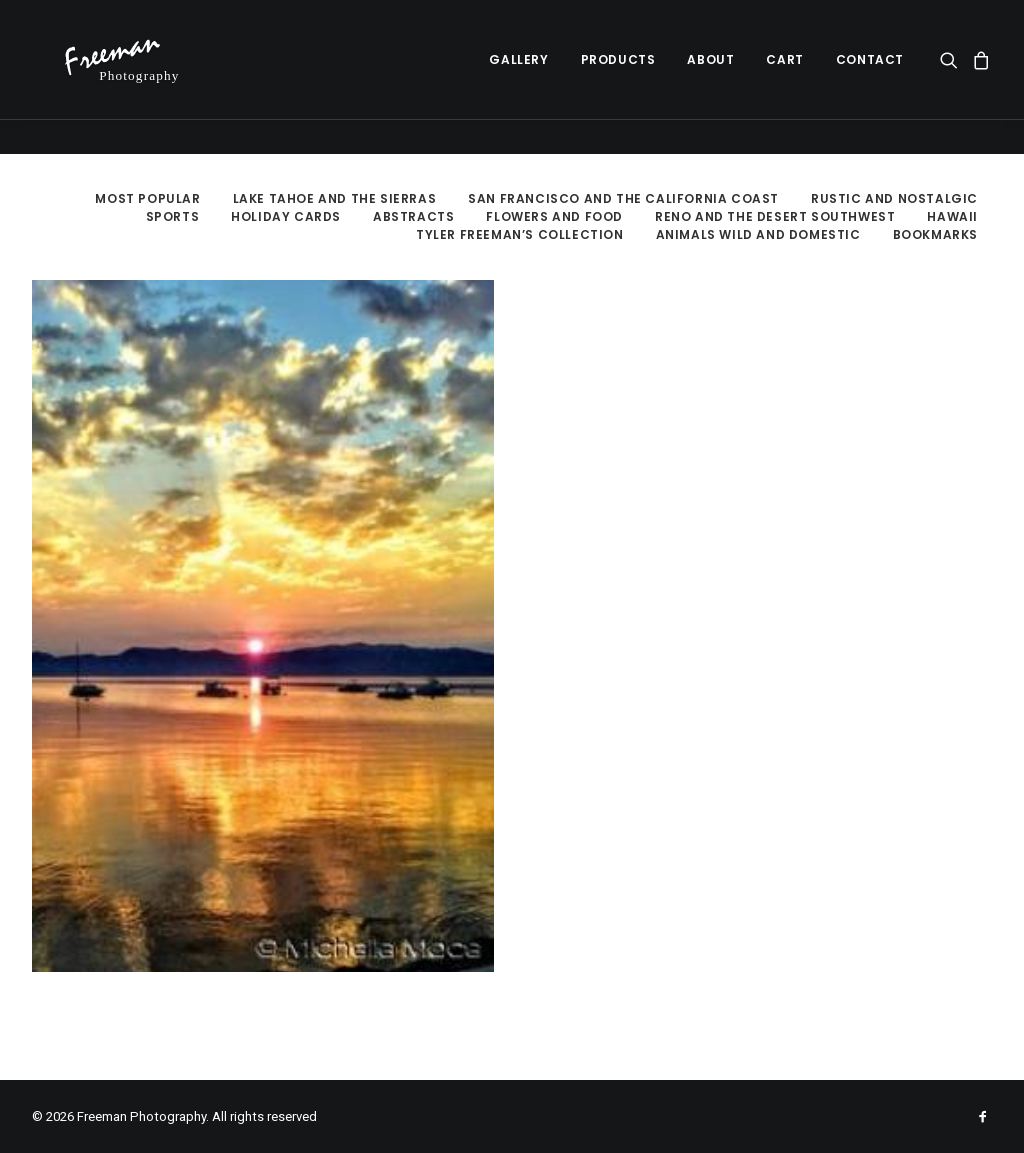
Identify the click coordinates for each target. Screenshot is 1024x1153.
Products (618, 76)
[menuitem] (518, 77)
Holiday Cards (286, 216)
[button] (952, 77)
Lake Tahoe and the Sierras (335, 198)
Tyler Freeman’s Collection (520, 234)
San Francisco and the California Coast (623, 198)
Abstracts (413, 216)
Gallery (518, 76)
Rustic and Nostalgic (894, 198)
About (710, 76)
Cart (784, 76)
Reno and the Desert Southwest (775, 216)
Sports (173, 216)
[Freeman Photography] (133, 77)
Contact (870, 76)
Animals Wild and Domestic (758, 234)
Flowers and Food (554, 216)
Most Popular (147, 198)
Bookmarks (935, 234)
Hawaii (952, 216)
